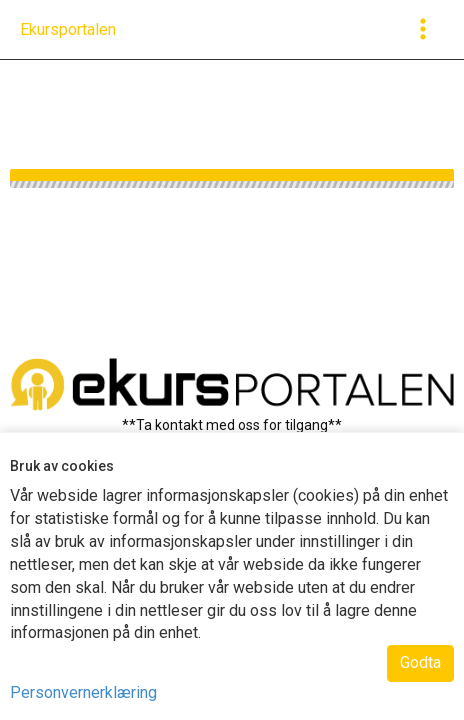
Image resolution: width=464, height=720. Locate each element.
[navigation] (68, 30)
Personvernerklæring (83, 692)
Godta (420, 662)
